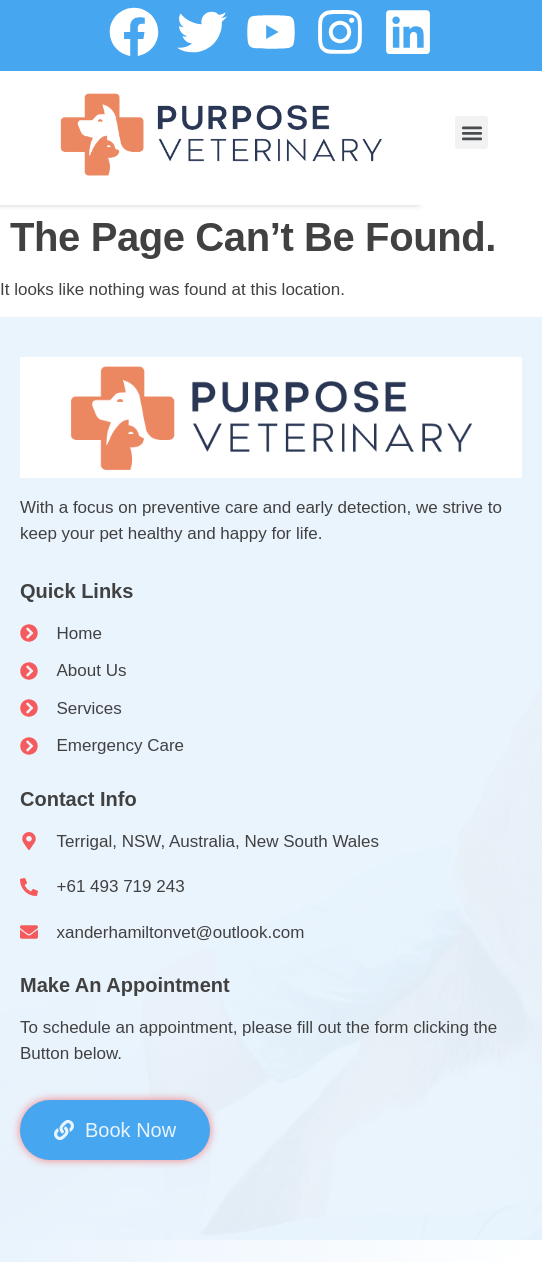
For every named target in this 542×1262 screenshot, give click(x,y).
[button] (471, 132)
